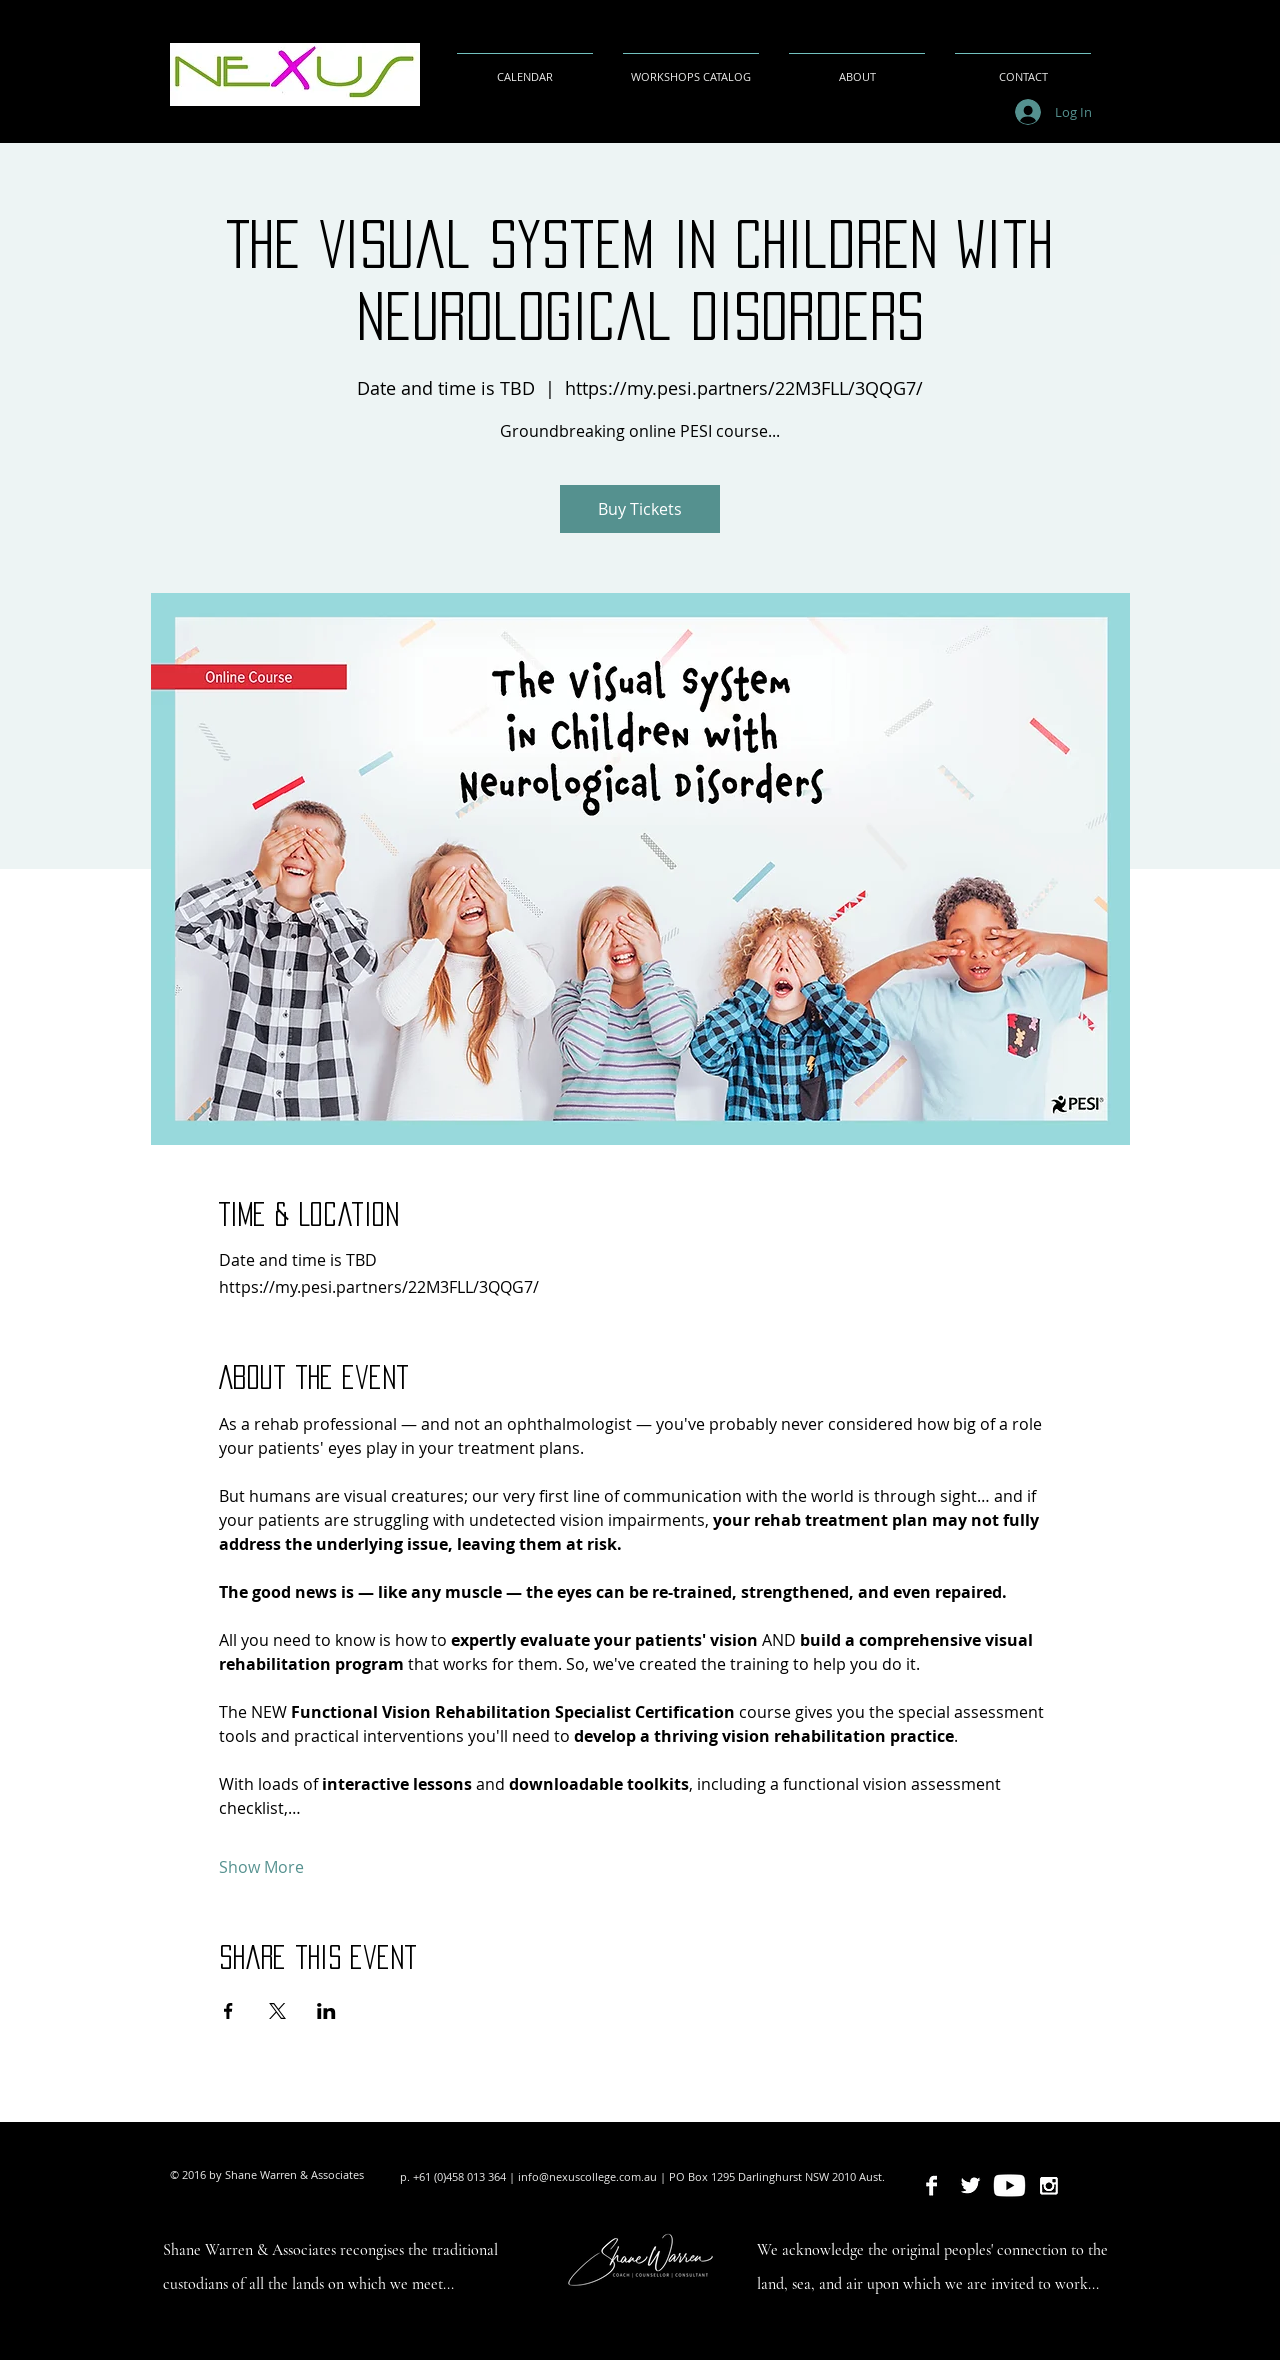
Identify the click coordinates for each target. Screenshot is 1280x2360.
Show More (261, 1867)
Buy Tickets (640, 509)
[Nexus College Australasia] (931, 2185)
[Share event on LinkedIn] (326, 2011)
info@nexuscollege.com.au (587, 2176)
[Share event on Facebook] (228, 2011)
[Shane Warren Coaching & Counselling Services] (1009, 2185)
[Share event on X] (277, 2011)
